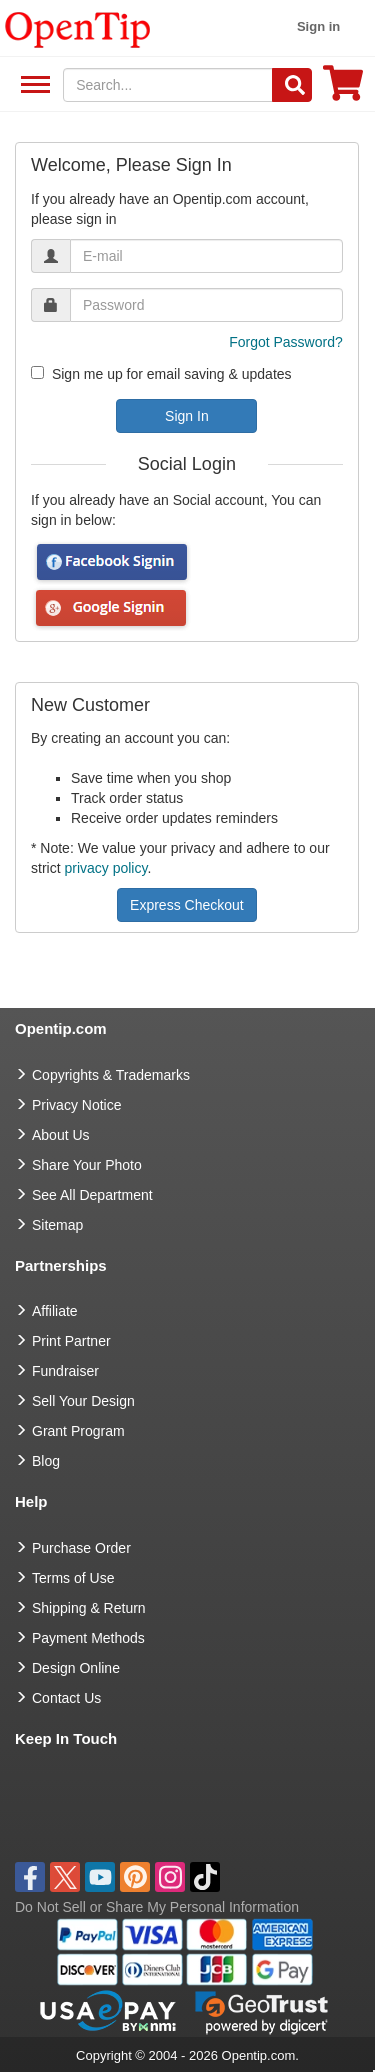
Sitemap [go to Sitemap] (57, 1225)
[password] (206, 305)
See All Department (32, 85)
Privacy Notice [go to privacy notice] (76, 1105)
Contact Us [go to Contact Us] (66, 1698)
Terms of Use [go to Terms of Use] (73, 1578)
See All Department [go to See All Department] (92, 1195)
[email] (206, 256)
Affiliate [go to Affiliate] (55, 1311)
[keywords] (168, 85)
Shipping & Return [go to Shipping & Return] (89, 1608)
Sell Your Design (83, 1401)
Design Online (76, 1668)
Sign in (318, 26)
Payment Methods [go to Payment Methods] (88, 1638)
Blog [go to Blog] (46, 1461)
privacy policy (105, 868)
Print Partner (71, 1341)
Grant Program (78, 1431)
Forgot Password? (286, 342)
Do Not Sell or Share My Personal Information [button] (157, 1907)
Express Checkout (187, 905)
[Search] (292, 85)
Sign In (187, 416)
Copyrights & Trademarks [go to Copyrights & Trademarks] (111, 1075)
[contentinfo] (78, 28)
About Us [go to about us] (61, 1135)
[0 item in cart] (343, 89)
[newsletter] (37, 372)
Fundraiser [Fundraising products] (65, 1371)
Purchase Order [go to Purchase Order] (81, 1548)
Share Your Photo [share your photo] (87, 1165)
